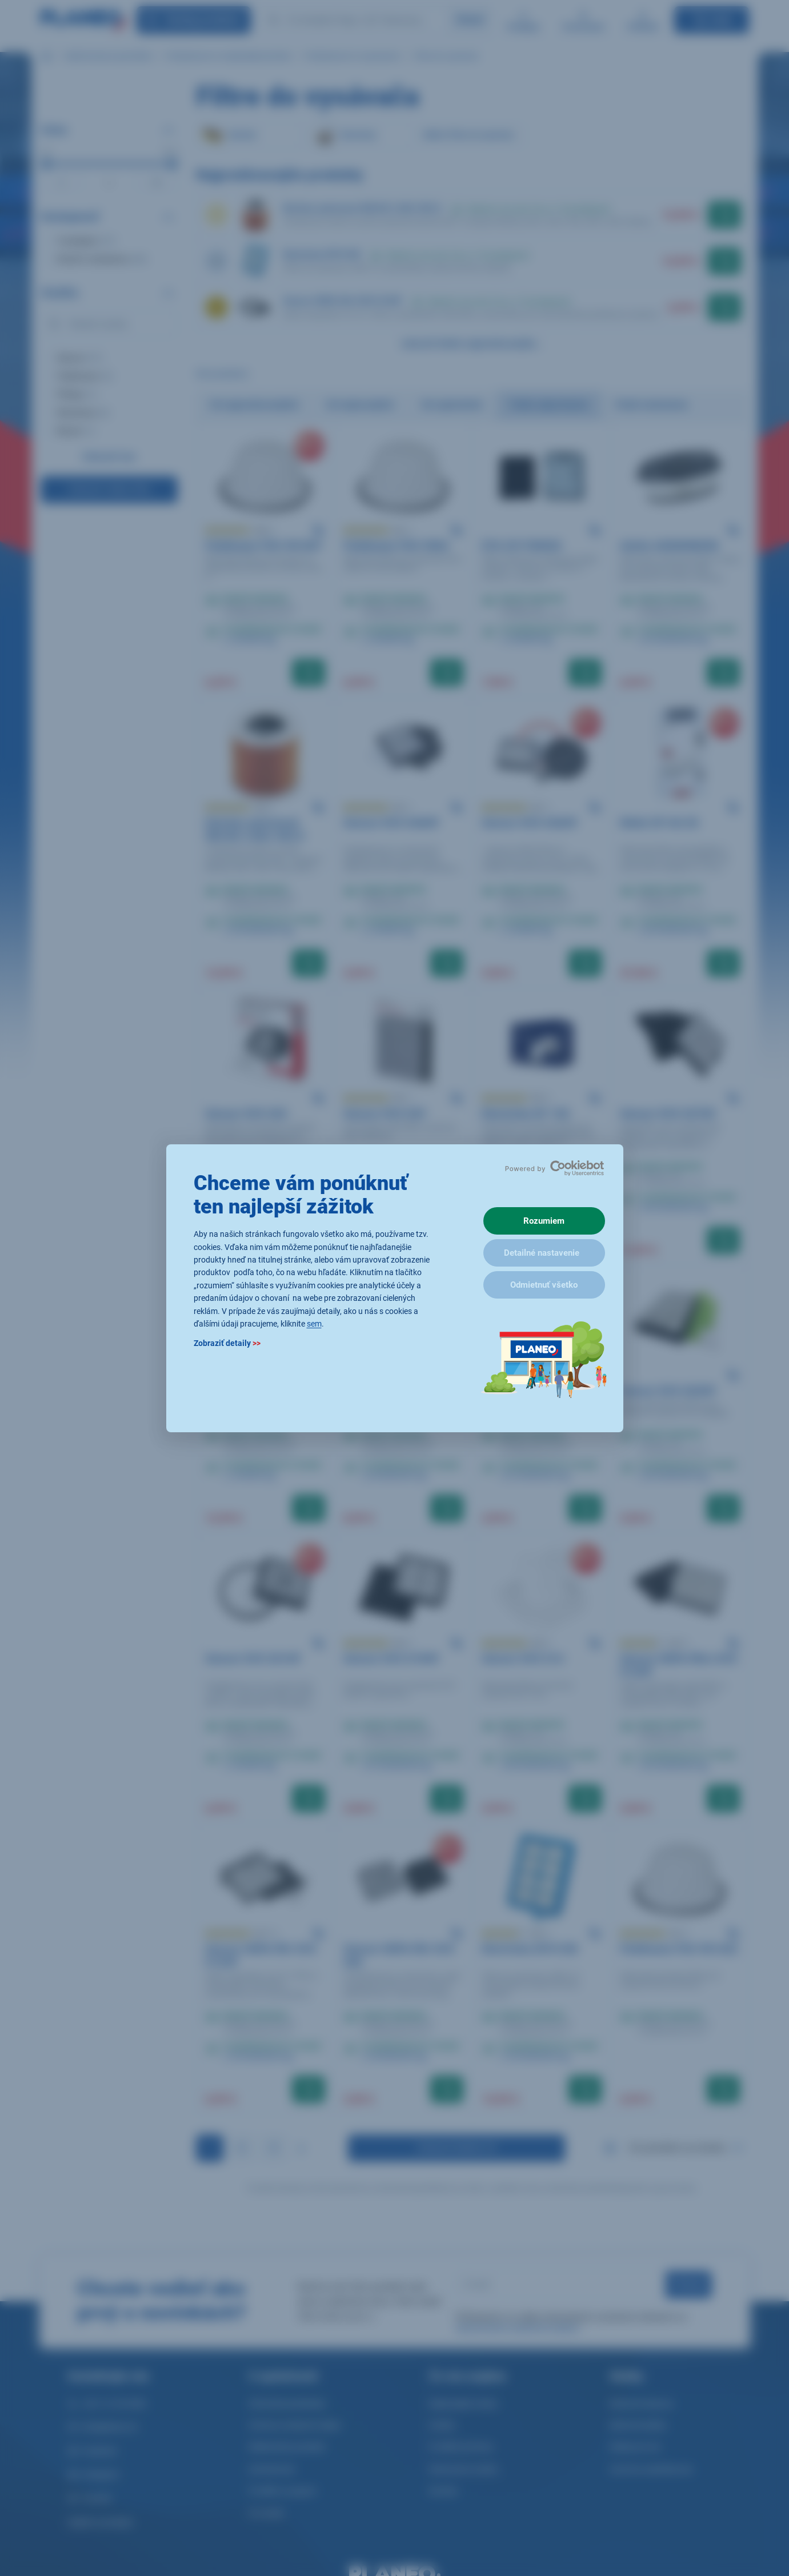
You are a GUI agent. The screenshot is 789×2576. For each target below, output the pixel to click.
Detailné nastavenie (541, 1253)
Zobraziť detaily (227, 1343)
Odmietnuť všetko (544, 1285)
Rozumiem (543, 1221)
